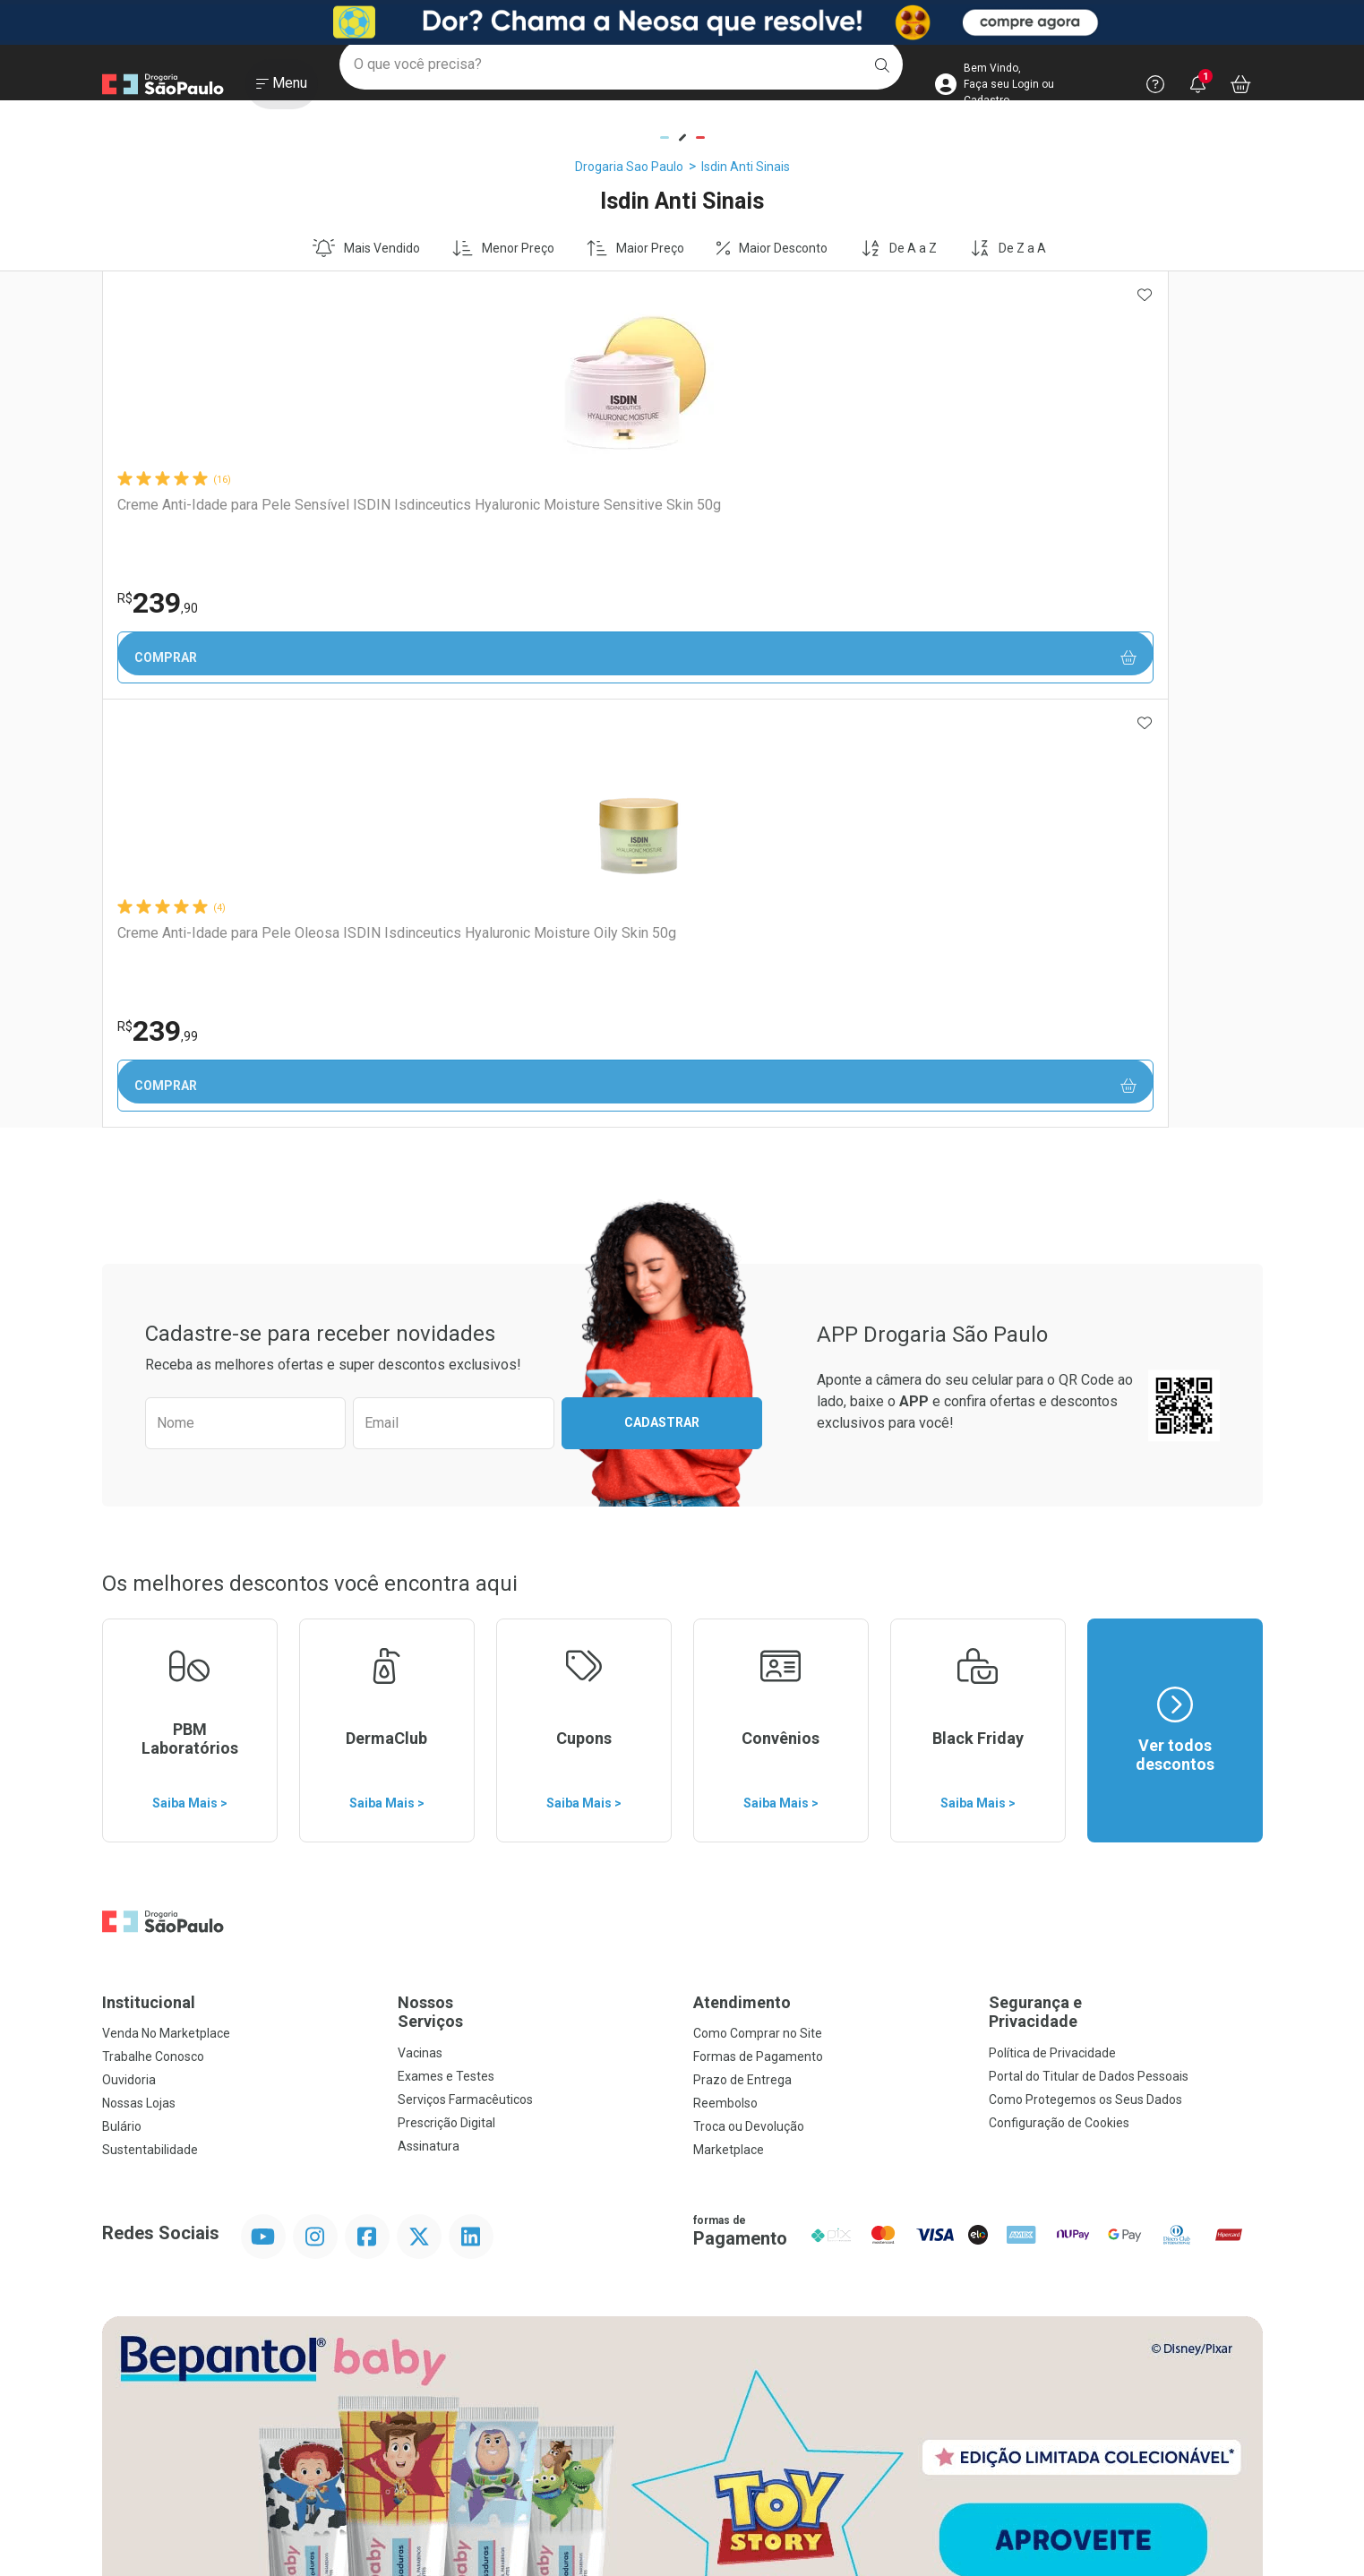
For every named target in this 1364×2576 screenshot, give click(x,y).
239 (156, 602)
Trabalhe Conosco (153, 1628)
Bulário (122, 1698)
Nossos (535, 1584)
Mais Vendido (366, 248)
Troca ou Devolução (748, 1698)
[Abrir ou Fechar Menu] (281, 89)
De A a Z (899, 248)
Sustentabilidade (150, 1721)
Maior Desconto (772, 248)
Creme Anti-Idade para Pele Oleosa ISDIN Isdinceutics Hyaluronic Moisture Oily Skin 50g (440, 522)
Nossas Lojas (139, 1675)
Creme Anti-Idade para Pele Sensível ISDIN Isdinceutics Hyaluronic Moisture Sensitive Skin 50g (210, 522)
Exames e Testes (446, 1648)
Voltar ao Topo (682, 2383)
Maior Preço (635, 248)
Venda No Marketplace (166, 1605)
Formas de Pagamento (758, 1628)
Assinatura (428, 1718)
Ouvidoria (129, 1651)
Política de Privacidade (1052, 1625)
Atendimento (742, 1574)
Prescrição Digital (446, 1694)
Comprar (218, 657)
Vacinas (420, 1625)
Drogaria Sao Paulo (629, 166)
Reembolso (725, 1675)
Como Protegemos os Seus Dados (1085, 1671)
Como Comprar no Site (757, 1605)
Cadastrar (661, 994)
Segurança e (1126, 1584)
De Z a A (1008, 248)
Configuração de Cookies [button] (1059, 1694)
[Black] (682, 22)
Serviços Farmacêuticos (465, 1671)
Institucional (148, 1574)
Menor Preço (503, 248)
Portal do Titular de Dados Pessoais (1088, 1648)
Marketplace (728, 1721)
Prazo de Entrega (742, 1651)
